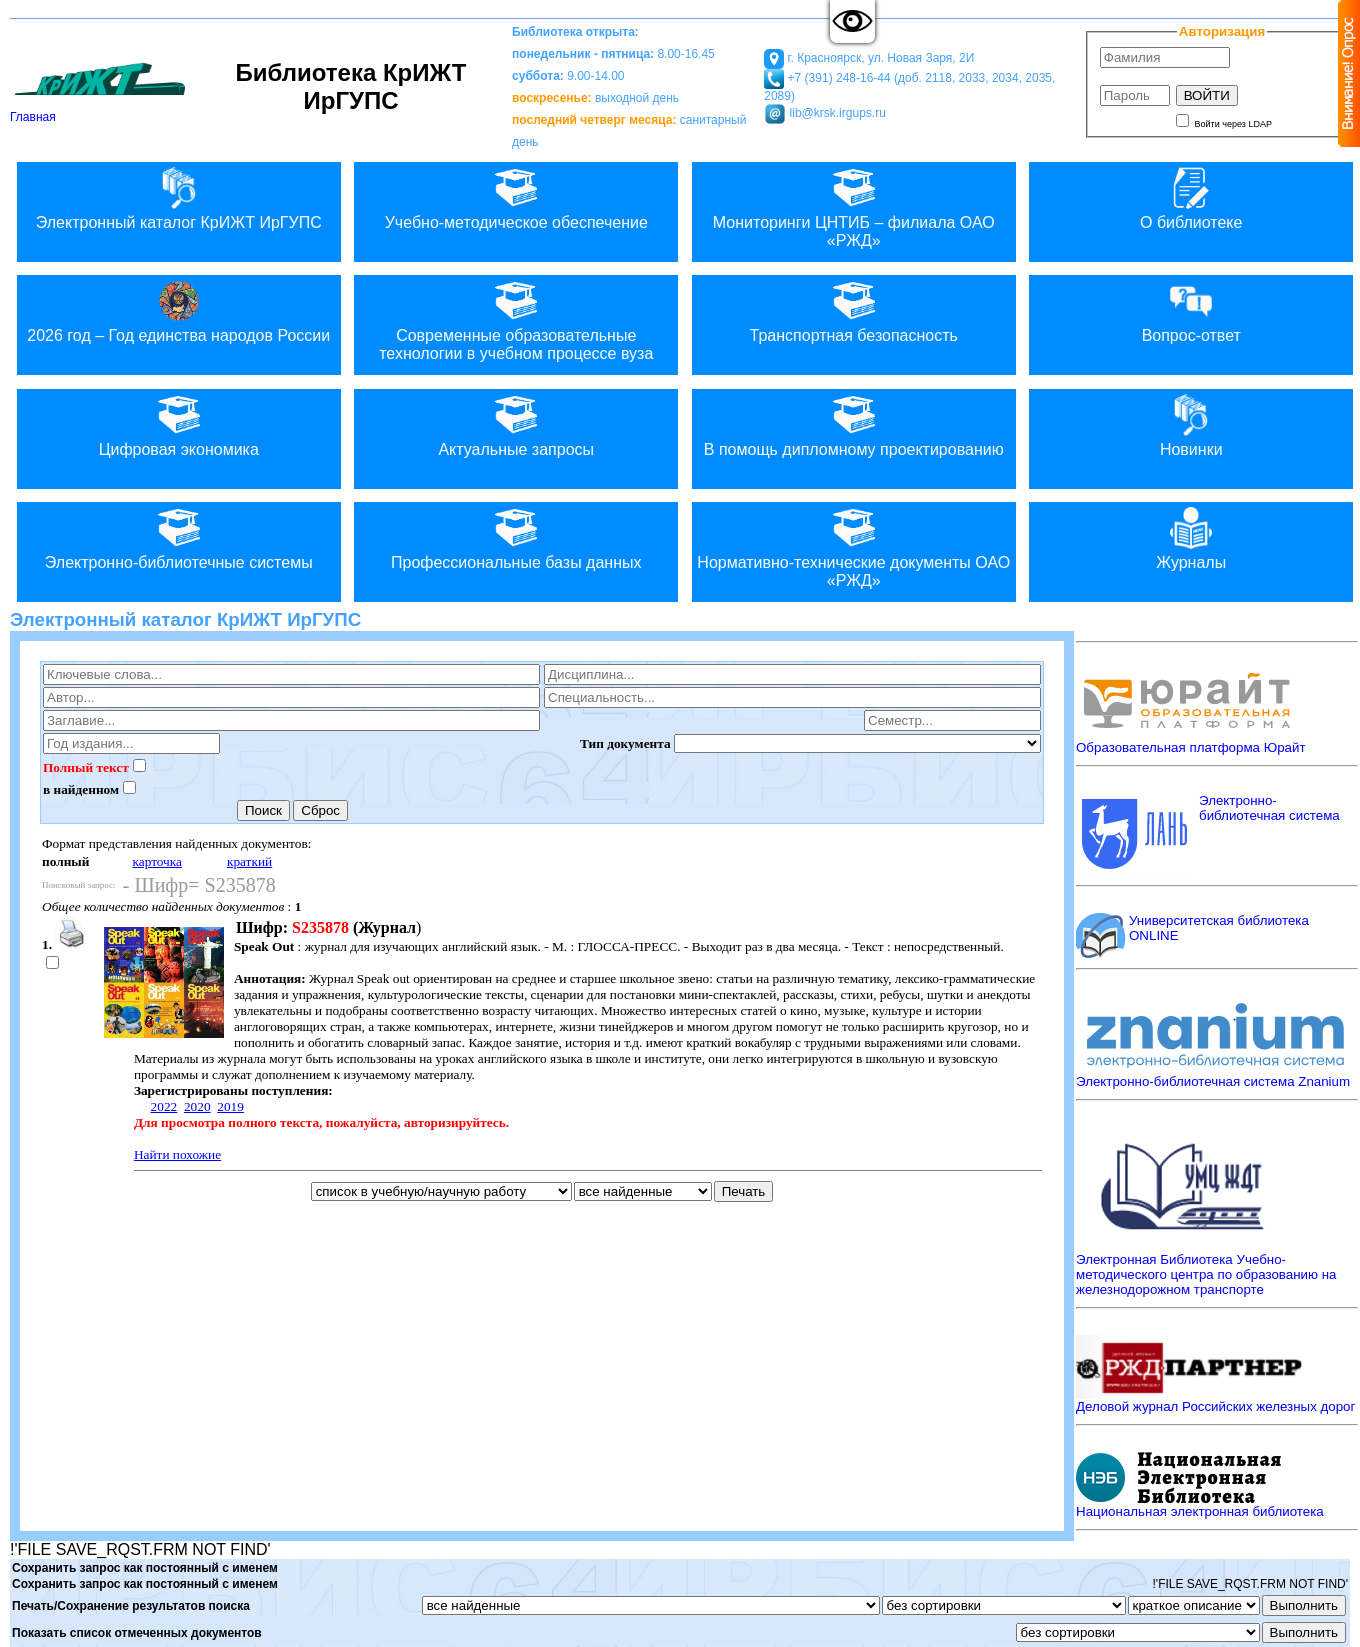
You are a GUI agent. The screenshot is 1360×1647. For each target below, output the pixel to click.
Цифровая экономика (179, 423)
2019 (230, 1106)
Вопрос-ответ (1191, 309)
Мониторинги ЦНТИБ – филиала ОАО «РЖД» (854, 205)
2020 (197, 1106)
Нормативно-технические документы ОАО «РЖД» (854, 545)
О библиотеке (1191, 196)
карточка (157, 861)
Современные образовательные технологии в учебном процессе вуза (516, 318)
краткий (249, 861)
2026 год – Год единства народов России (179, 309)
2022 (164, 1106)
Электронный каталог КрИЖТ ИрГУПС (179, 196)
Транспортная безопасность (854, 309)
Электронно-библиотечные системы (179, 536)
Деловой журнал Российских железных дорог (1215, 1406)
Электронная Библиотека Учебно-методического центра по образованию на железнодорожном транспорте (1206, 1274)
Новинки (1191, 423)
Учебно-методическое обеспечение (516, 196)
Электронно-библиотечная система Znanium (1213, 1081)
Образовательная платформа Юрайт (1191, 747)
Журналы (1191, 536)
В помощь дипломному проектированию (854, 423)
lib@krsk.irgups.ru (836, 113)
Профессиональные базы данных (516, 536)
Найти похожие (177, 1154)
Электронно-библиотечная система (1269, 808)
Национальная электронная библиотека (1200, 1511)
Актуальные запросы (516, 423)
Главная (100, 111)
